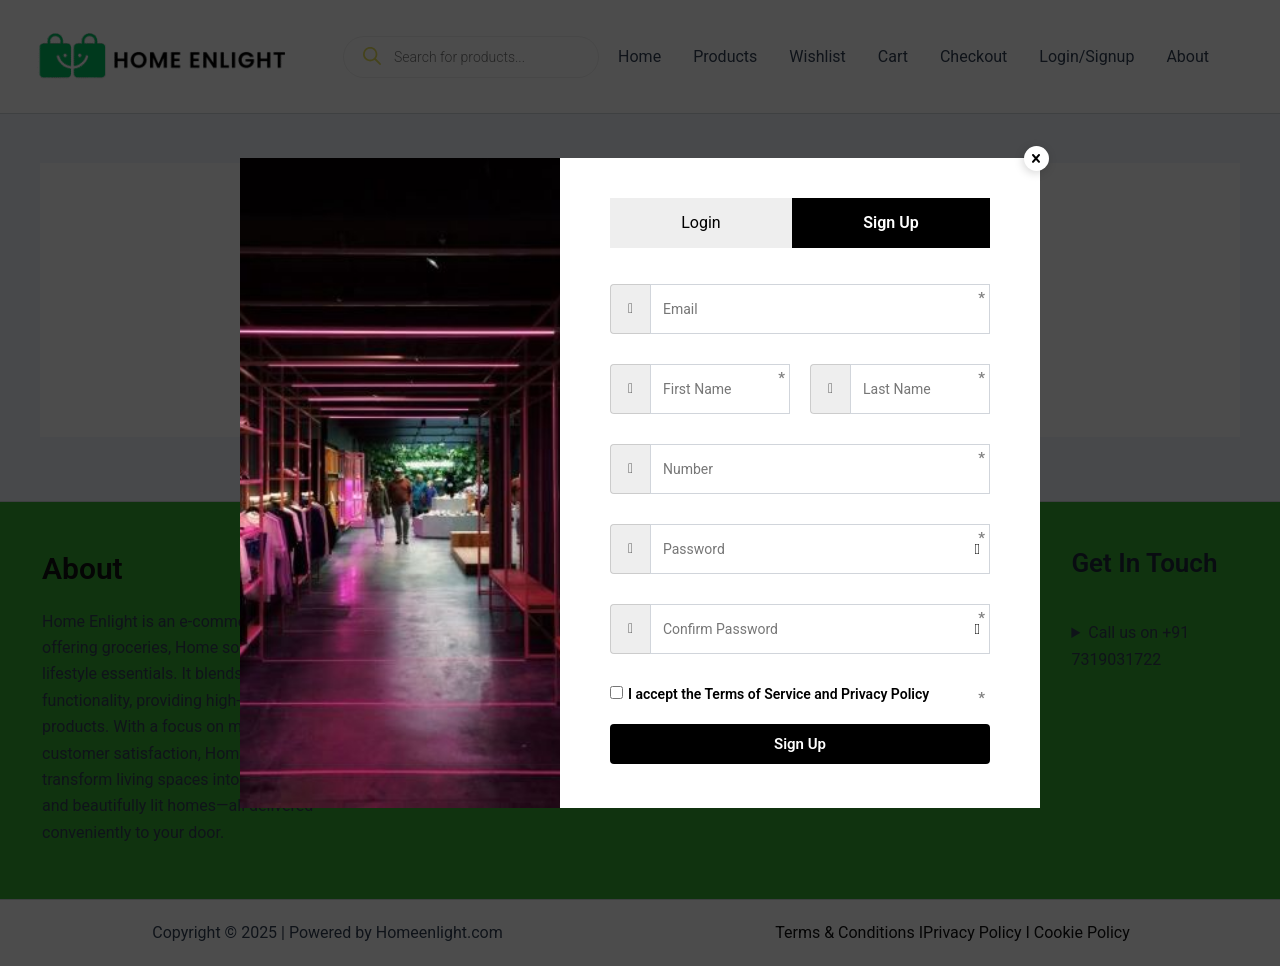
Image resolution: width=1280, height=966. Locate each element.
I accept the (769, 694)
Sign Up (800, 744)
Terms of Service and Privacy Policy (816, 694)
